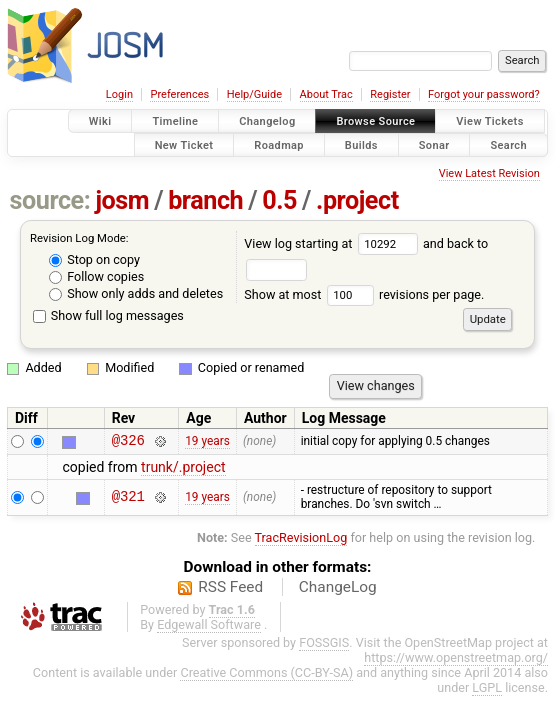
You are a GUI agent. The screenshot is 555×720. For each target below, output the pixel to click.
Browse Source (375, 121)
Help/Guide (254, 94)
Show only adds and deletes (136, 293)
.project (357, 200)
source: (50, 200)
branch (205, 200)
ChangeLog (338, 590)
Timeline (175, 121)
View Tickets (489, 121)
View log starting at (333, 243)
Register (390, 94)
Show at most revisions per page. (364, 294)
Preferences (179, 94)
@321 (128, 500)
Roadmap (279, 144)
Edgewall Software (209, 627)
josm (122, 200)
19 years (207, 443)
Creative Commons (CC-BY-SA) (266, 675)
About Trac (326, 94)
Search (508, 144)
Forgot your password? (484, 94)
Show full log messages (108, 315)
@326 (128, 442)
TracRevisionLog (301, 540)
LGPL (487, 690)
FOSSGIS (324, 645)
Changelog (267, 121)
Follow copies (96, 276)
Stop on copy (94, 259)
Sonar (434, 144)
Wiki (100, 121)
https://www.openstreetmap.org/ (456, 660)
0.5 (279, 200)
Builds (361, 144)
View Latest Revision (489, 173)
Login (119, 94)
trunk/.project (183, 470)
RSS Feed (230, 590)
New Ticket (184, 144)
